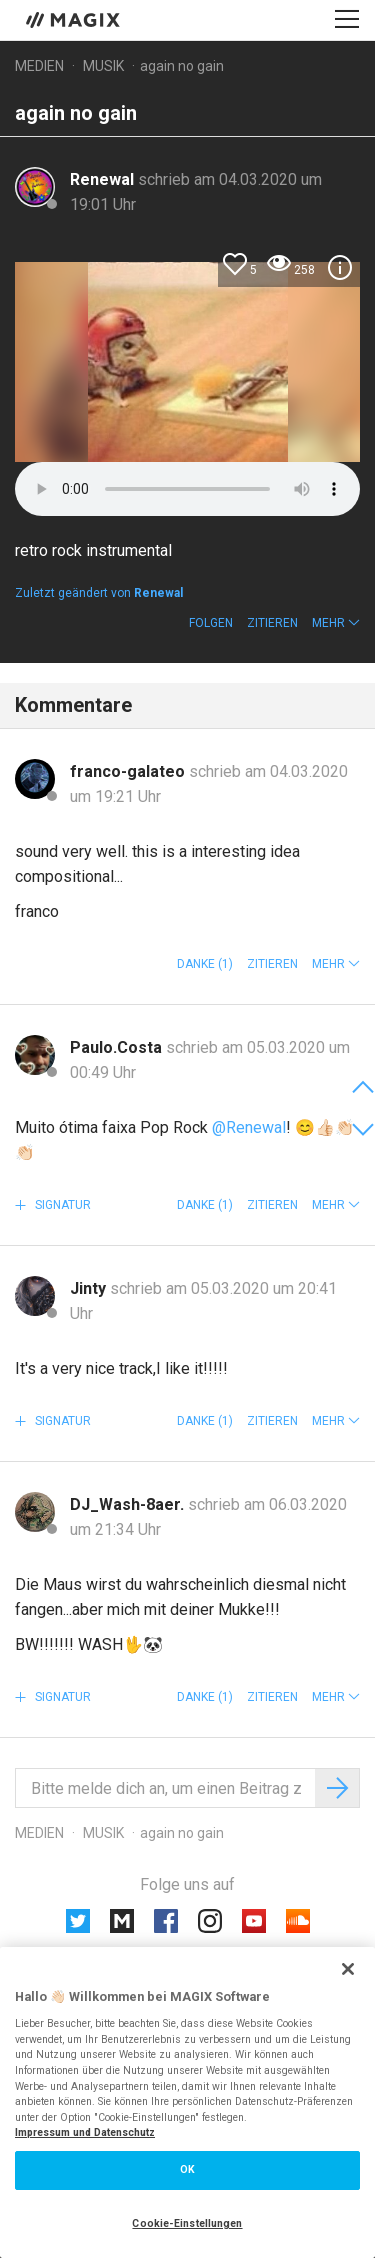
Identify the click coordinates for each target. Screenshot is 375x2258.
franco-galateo (129, 771)
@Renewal (249, 1127)
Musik (103, 66)
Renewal (104, 179)
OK (187, 2169)
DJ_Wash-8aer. (129, 1504)
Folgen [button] (211, 623)
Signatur (61, 1205)
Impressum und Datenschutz (85, 2132)
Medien (39, 66)
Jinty (90, 1288)
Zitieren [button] (272, 623)
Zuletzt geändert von (99, 593)
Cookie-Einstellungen (187, 2223)
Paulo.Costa (118, 1047)
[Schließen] (348, 1969)
